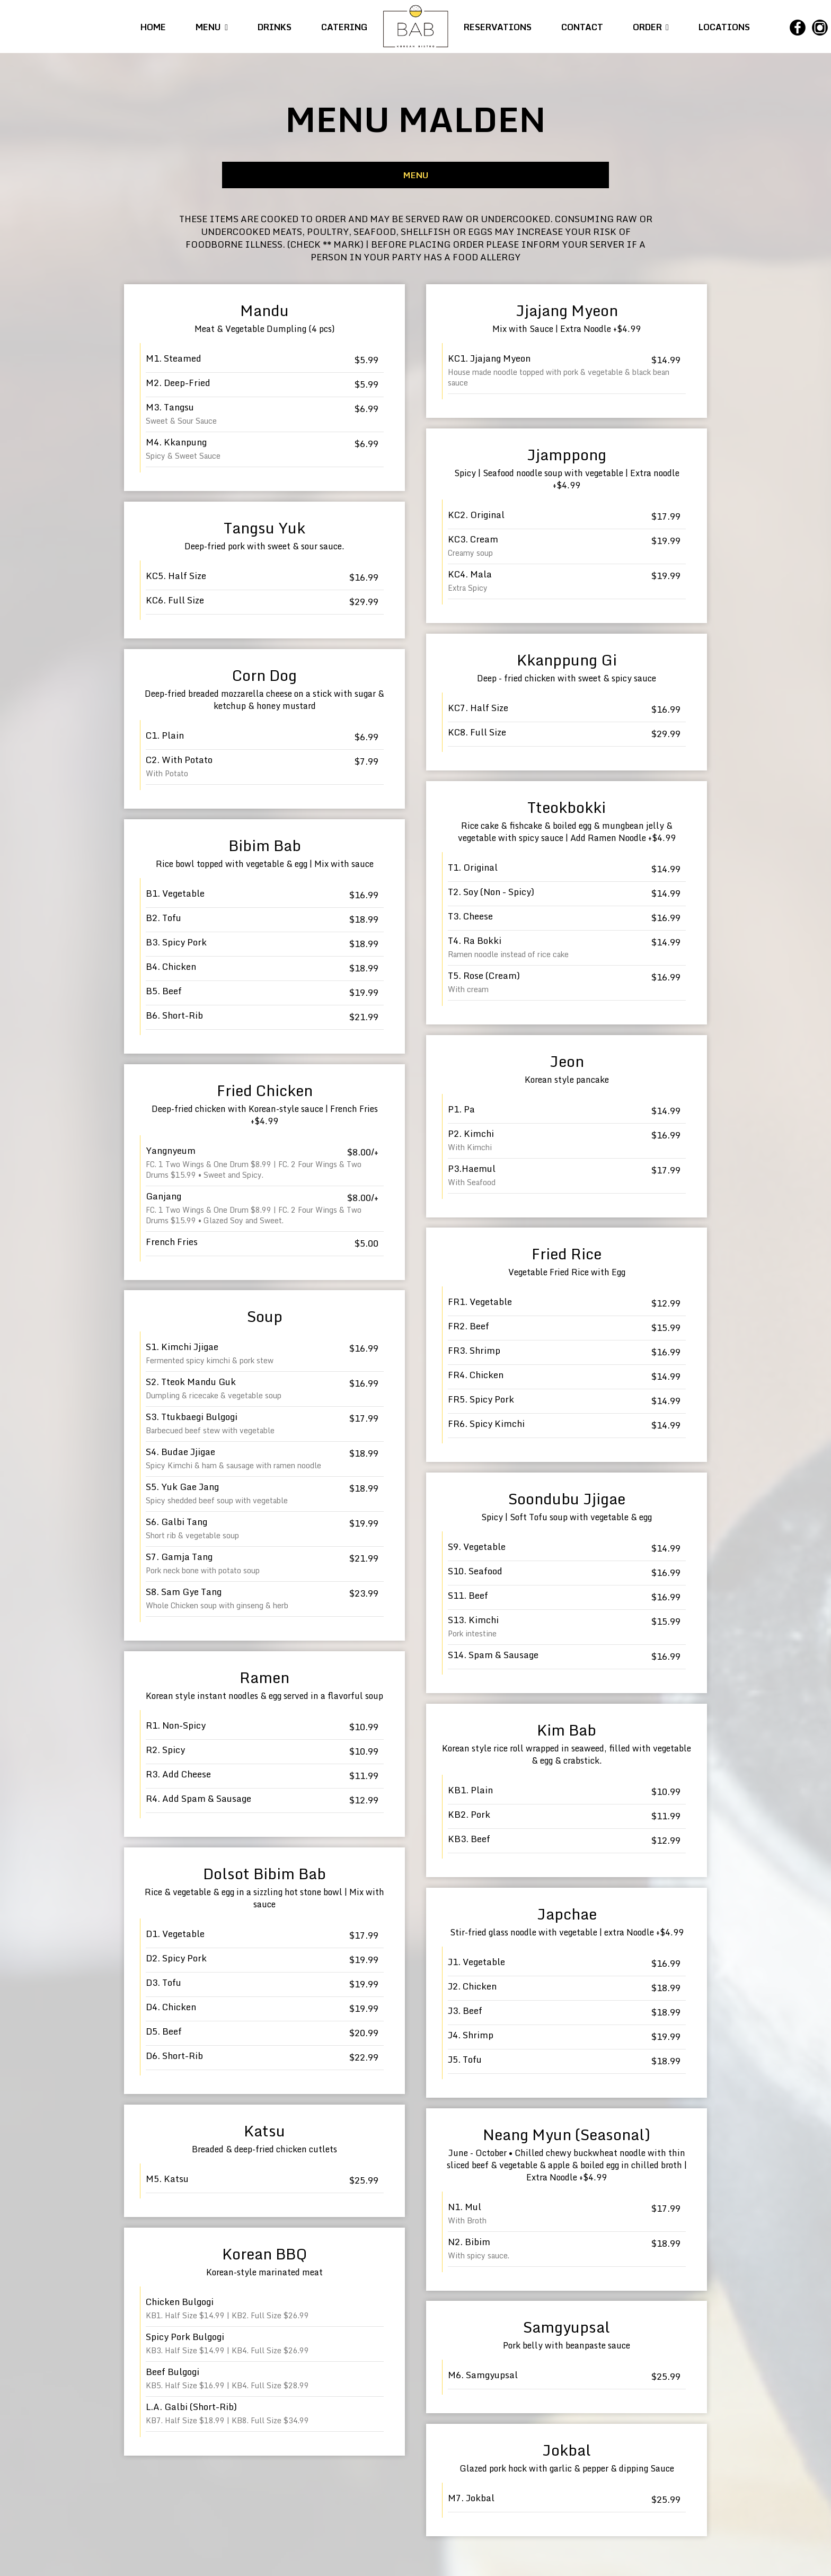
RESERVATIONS (499, 27)
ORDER (650, 27)
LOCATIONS (723, 27)
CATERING (344, 27)
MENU (212, 27)
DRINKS (274, 27)
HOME (154, 27)
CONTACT (582, 27)
